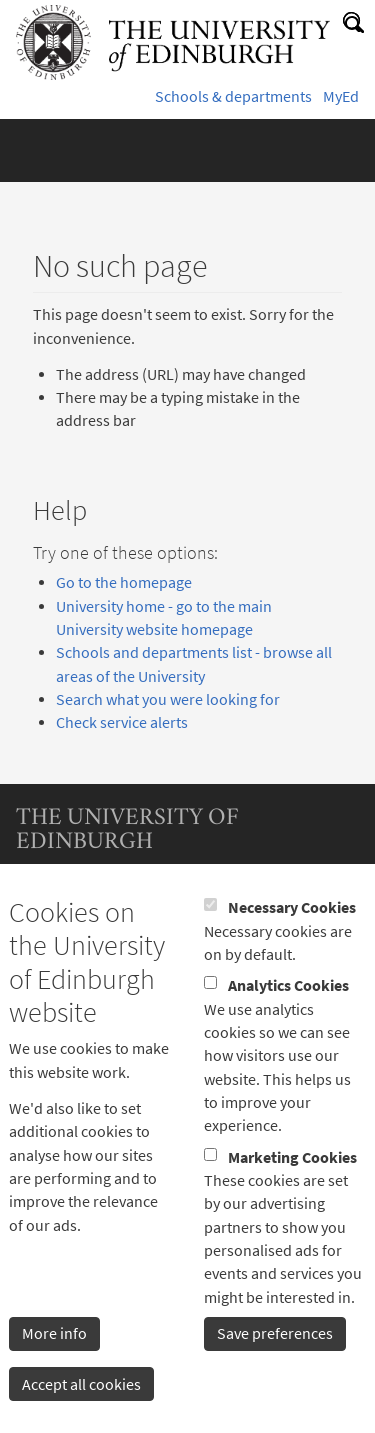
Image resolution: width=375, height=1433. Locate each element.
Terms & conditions (81, 903)
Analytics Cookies (288, 1030)
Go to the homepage (124, 582)
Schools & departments (233, 96)
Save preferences (275, 1378)
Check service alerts (122, 722)
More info (54, 1378)
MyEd (341, 96)
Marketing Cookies (292, 1201)
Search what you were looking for (168, 699)
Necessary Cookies (292, 952)
